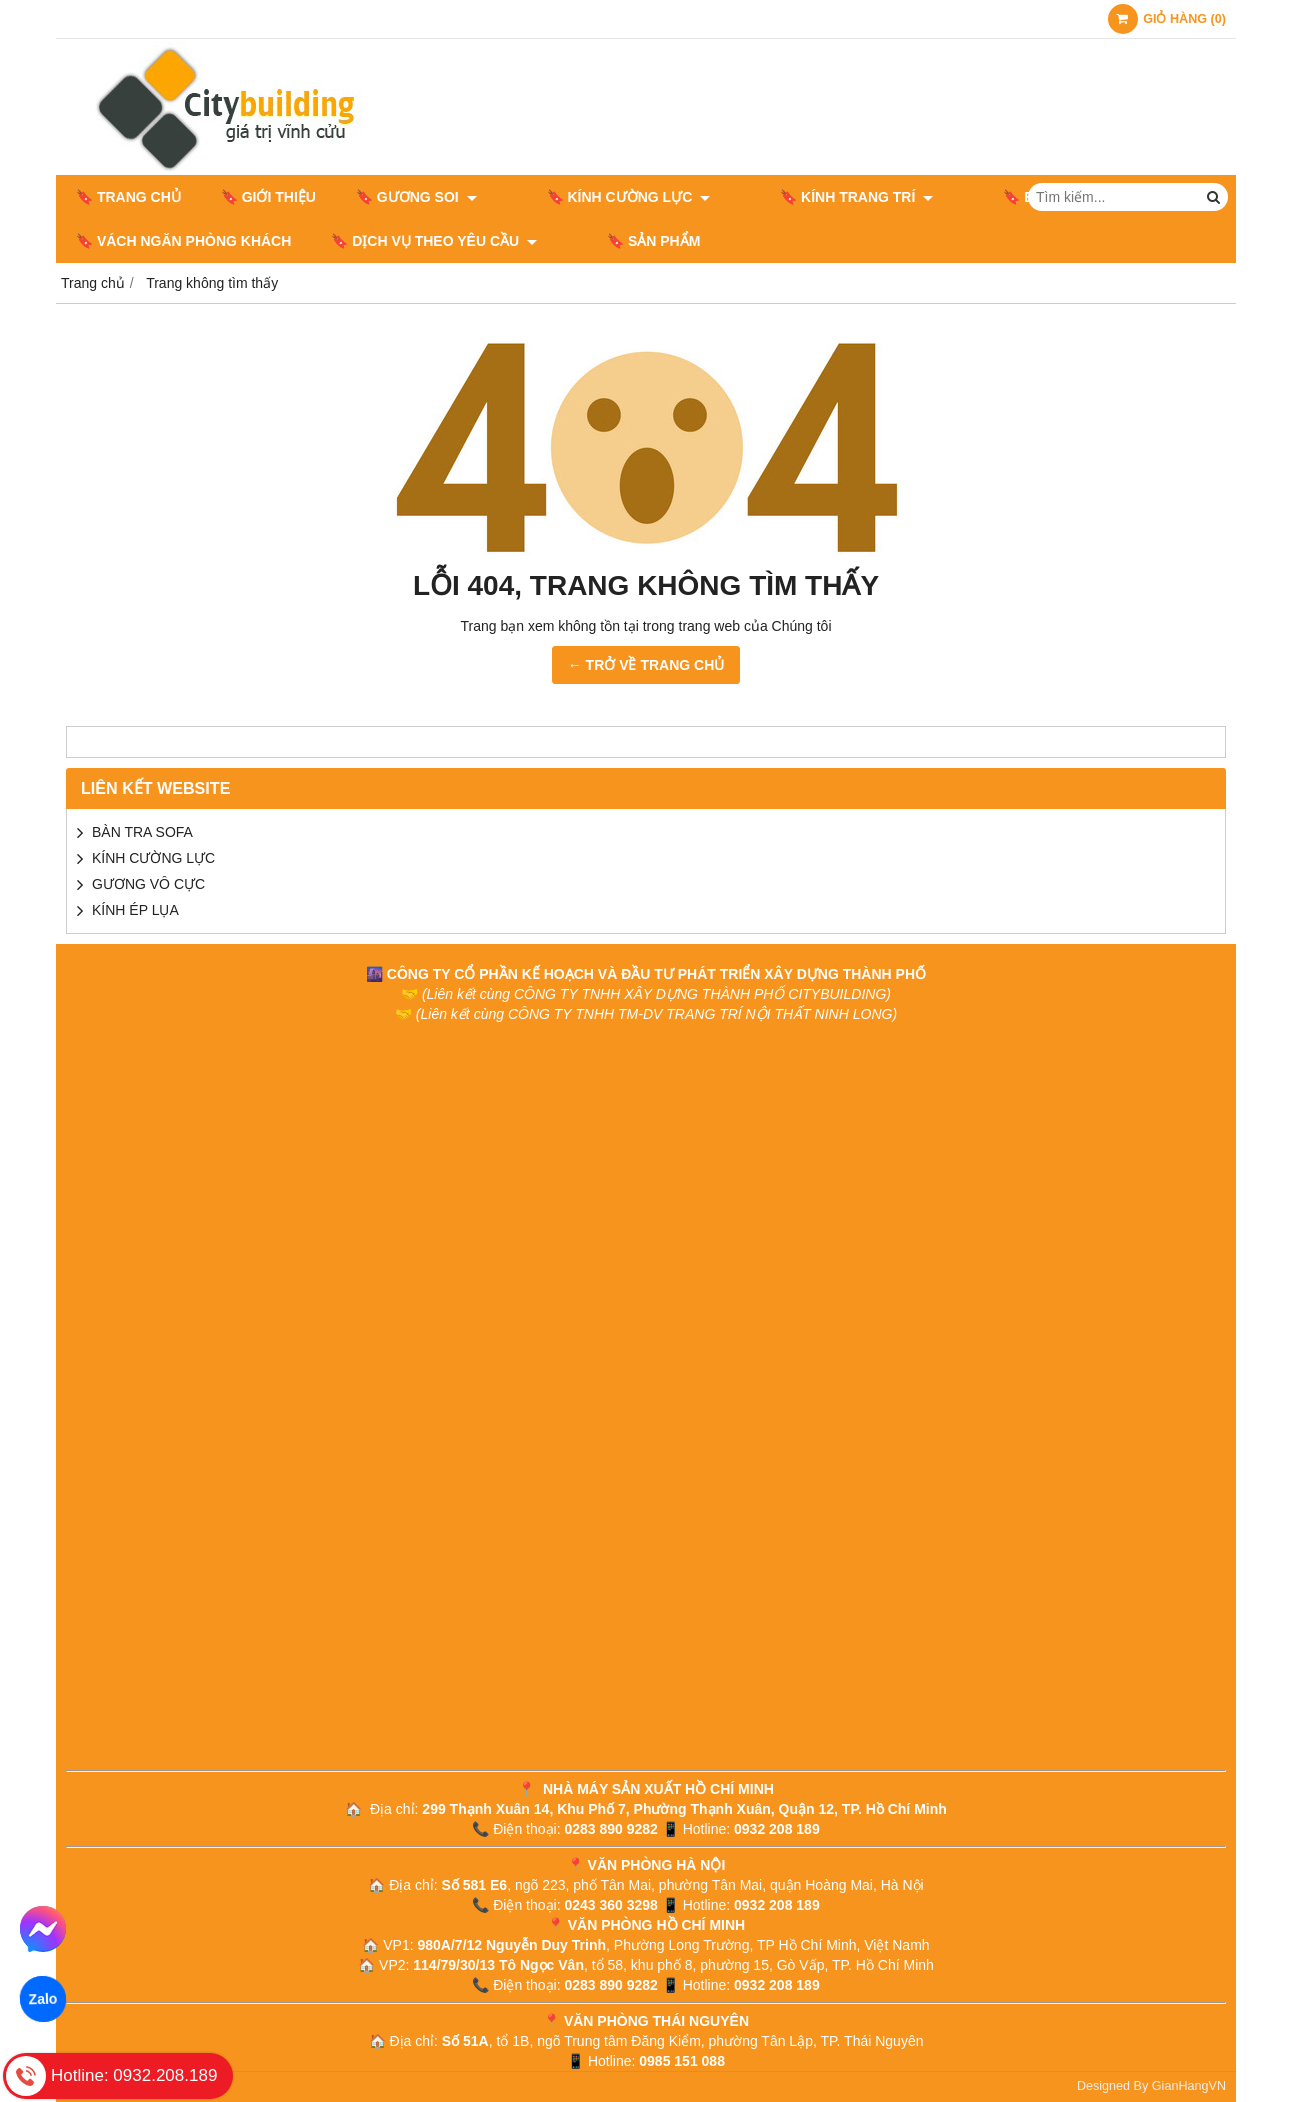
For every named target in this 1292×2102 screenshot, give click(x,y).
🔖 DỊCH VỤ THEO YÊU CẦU (434, 241)
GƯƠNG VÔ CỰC (148, 884)
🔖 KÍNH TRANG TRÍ (796, 197)
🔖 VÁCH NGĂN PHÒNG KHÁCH (183, 241)
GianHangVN (1189, 2086)
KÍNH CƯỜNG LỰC (153, 858)
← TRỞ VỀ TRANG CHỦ (646, 665)
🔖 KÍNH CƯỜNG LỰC (599, 197)
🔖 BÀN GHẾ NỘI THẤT (998, 197)
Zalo (42, 1999)
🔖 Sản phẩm (623, 241)
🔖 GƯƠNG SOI (416, 197)
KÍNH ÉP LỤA (135, 910)
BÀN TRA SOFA (142, 832)
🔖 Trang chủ (128, 197)
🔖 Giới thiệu (268, 197)
